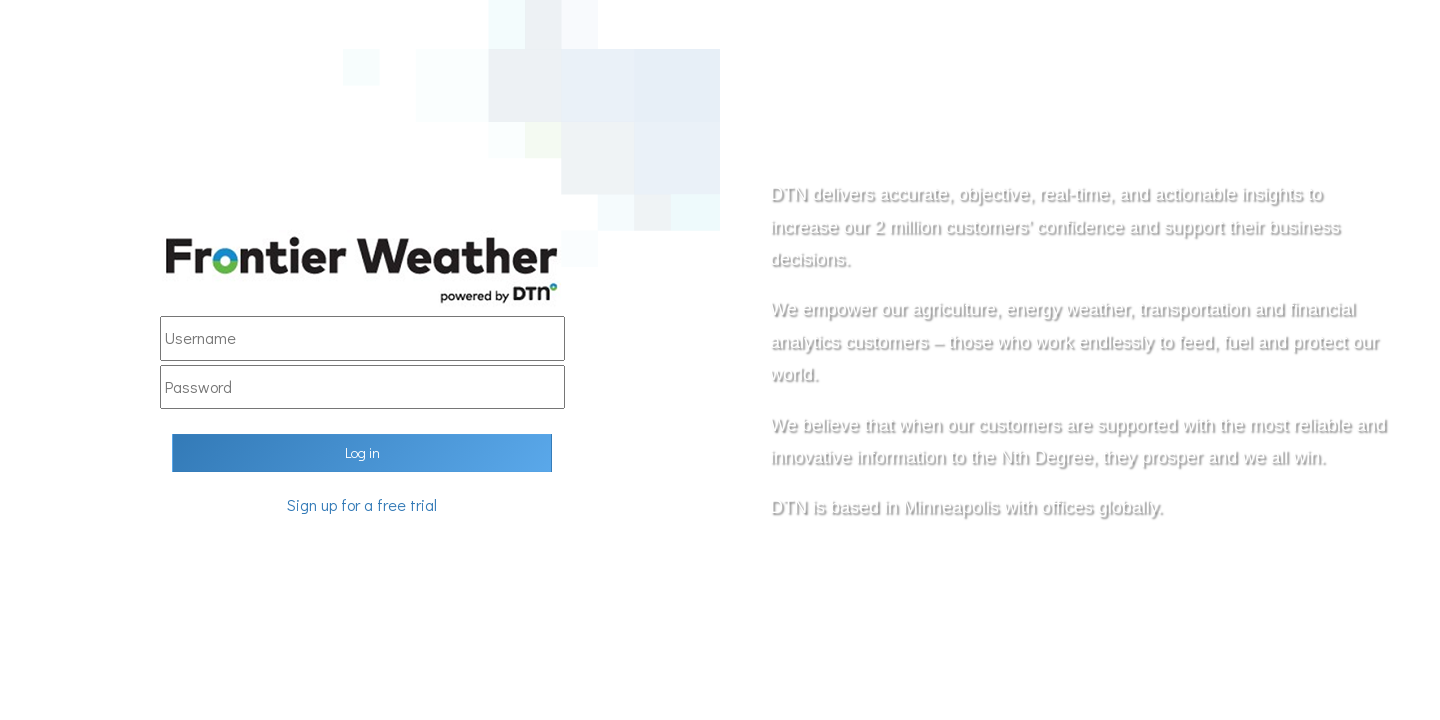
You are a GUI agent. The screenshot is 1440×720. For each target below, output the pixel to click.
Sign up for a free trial (362, 504)
